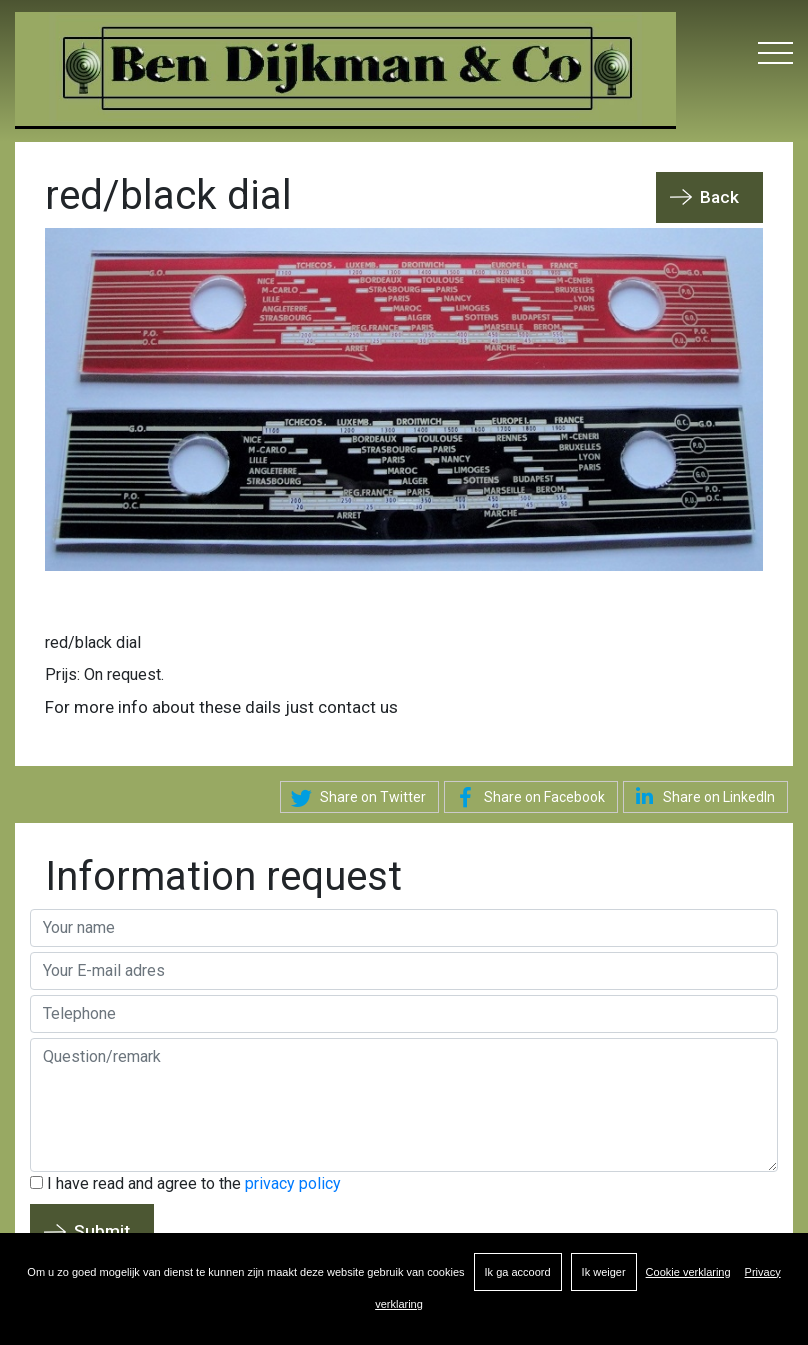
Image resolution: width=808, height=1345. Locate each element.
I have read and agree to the (185, 1183)
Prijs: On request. (104, 674)
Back (719, 197)
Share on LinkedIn (701, 796)
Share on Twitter (355, 798)
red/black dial (93, 642)
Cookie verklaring (688, 1272)
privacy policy (293, 1183)
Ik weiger (604, 1272)
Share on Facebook (527, 798)
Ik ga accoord (518, 1272)
